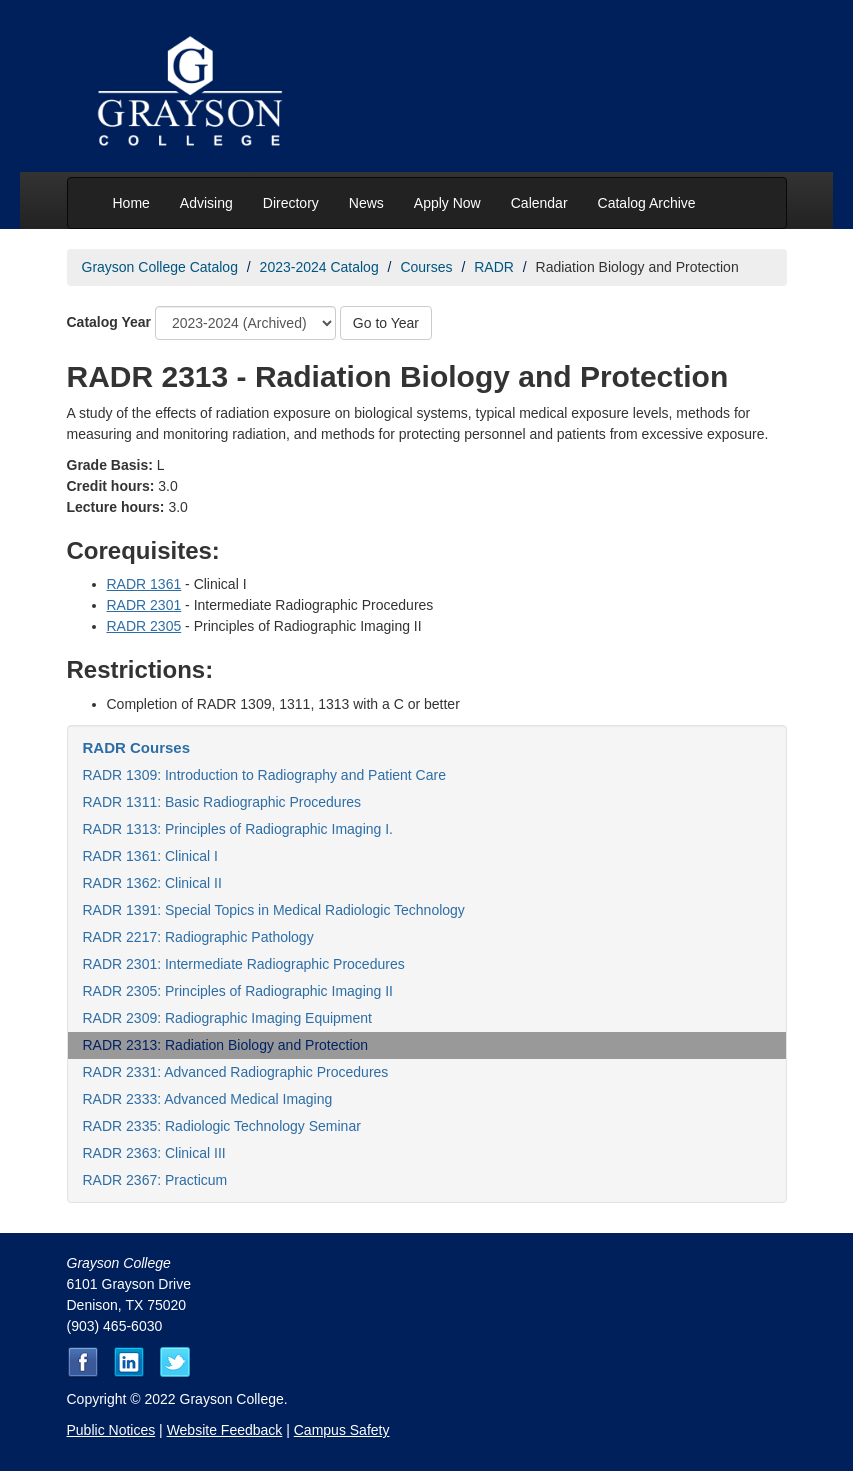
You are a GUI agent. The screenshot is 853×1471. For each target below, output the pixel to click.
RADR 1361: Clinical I (150, 856)
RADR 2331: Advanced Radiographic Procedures (236, 1072)
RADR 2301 (144, 605)
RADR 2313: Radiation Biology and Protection (226, 1045)
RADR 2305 (144, 626)
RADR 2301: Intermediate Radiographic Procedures (244, 964)
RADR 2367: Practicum (155, 1180)
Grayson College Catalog (160, 267)
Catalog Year (109, 322)
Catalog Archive (647, 203)
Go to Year (386, 323)
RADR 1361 (144, 584)
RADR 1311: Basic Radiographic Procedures (222, 802)
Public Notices (111, 1430)
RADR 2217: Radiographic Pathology (198, 937)
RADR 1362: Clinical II (152, 883)
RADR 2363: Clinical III (154, 1153)
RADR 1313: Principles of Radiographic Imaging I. (238, 829)
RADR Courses (137, 747)
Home (131, 203)
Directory (291, 203)
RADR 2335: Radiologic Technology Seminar (222, 1126)
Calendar (539, 203)
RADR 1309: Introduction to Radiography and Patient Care (264, 775)
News (366, 203)
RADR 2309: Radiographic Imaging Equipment (228, 1018)
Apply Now (447, 203)
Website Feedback (225, 1430)
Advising (206, 203)
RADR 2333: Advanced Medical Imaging (208, 1099)
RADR (494, 267)
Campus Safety (342, 1430)
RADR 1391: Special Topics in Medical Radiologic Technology (274, 910)
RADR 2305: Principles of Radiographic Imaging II (238, 991)
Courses (426, 267)
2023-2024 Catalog (319, 267)
